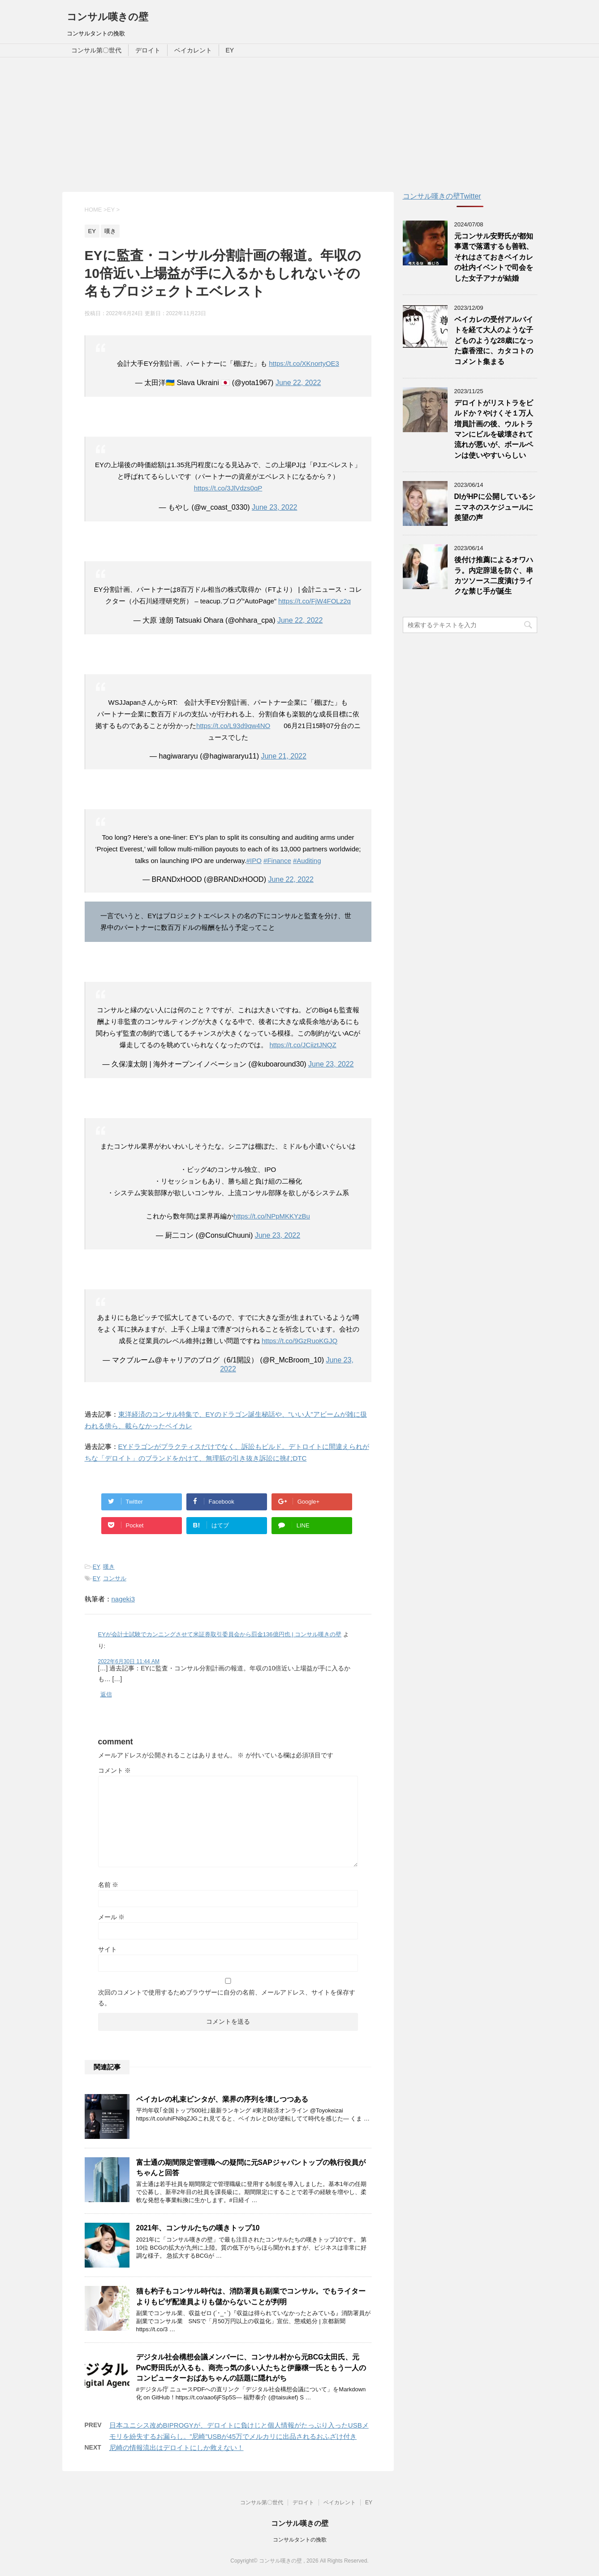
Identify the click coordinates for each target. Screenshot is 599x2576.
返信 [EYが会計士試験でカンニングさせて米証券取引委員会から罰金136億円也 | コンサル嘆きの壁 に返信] (106, 1694)
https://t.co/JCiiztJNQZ (302, 1045)
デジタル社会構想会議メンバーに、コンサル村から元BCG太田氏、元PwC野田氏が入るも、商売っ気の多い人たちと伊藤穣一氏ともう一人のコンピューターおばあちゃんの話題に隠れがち (251, 2367)
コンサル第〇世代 (96, 50)
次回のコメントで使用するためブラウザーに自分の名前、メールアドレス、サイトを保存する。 (226, 1998)
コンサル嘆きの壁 (107, 16)
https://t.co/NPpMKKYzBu (271, 1216)
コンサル (114, 1578)
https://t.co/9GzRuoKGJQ (299, 1340)
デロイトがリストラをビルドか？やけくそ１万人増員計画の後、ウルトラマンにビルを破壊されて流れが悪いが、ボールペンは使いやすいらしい (493, 429)
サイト (107, 1949)
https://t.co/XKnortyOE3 (304, 363)
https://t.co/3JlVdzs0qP (228, 488)
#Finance (277, 860)
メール (111, 1917)
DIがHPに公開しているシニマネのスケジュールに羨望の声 (494, 507)
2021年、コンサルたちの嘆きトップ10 (198, 2228)
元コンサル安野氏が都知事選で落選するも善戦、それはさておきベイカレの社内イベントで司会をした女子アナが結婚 (493, 257)
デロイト (147, 50)
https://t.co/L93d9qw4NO (233, 725)
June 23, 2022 (274, 507)
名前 (108, 1884)
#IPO (254, 860)
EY (230, 50)
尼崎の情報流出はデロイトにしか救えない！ (176, 2447)
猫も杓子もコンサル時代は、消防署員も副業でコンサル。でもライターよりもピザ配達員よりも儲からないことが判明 (251, 2296)
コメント (114, 1770)
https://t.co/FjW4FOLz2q (314, 601)
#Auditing (307, 860)
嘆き (109, 1566)
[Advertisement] (300, 124)
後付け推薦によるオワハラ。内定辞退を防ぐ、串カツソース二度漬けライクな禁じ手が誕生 (493, 575)
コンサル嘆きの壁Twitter (442, 196)
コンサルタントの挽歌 (300, 2540)
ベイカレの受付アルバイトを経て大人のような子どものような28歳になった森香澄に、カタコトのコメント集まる (494, 340)
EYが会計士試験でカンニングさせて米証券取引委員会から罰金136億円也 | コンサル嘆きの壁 (220, 1634)
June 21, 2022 (283, 756)
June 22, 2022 (298, 382)
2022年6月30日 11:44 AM (128, 1661)
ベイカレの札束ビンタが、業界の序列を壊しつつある (222, 2099)
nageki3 (123, 1599)
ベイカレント (193, 50)
